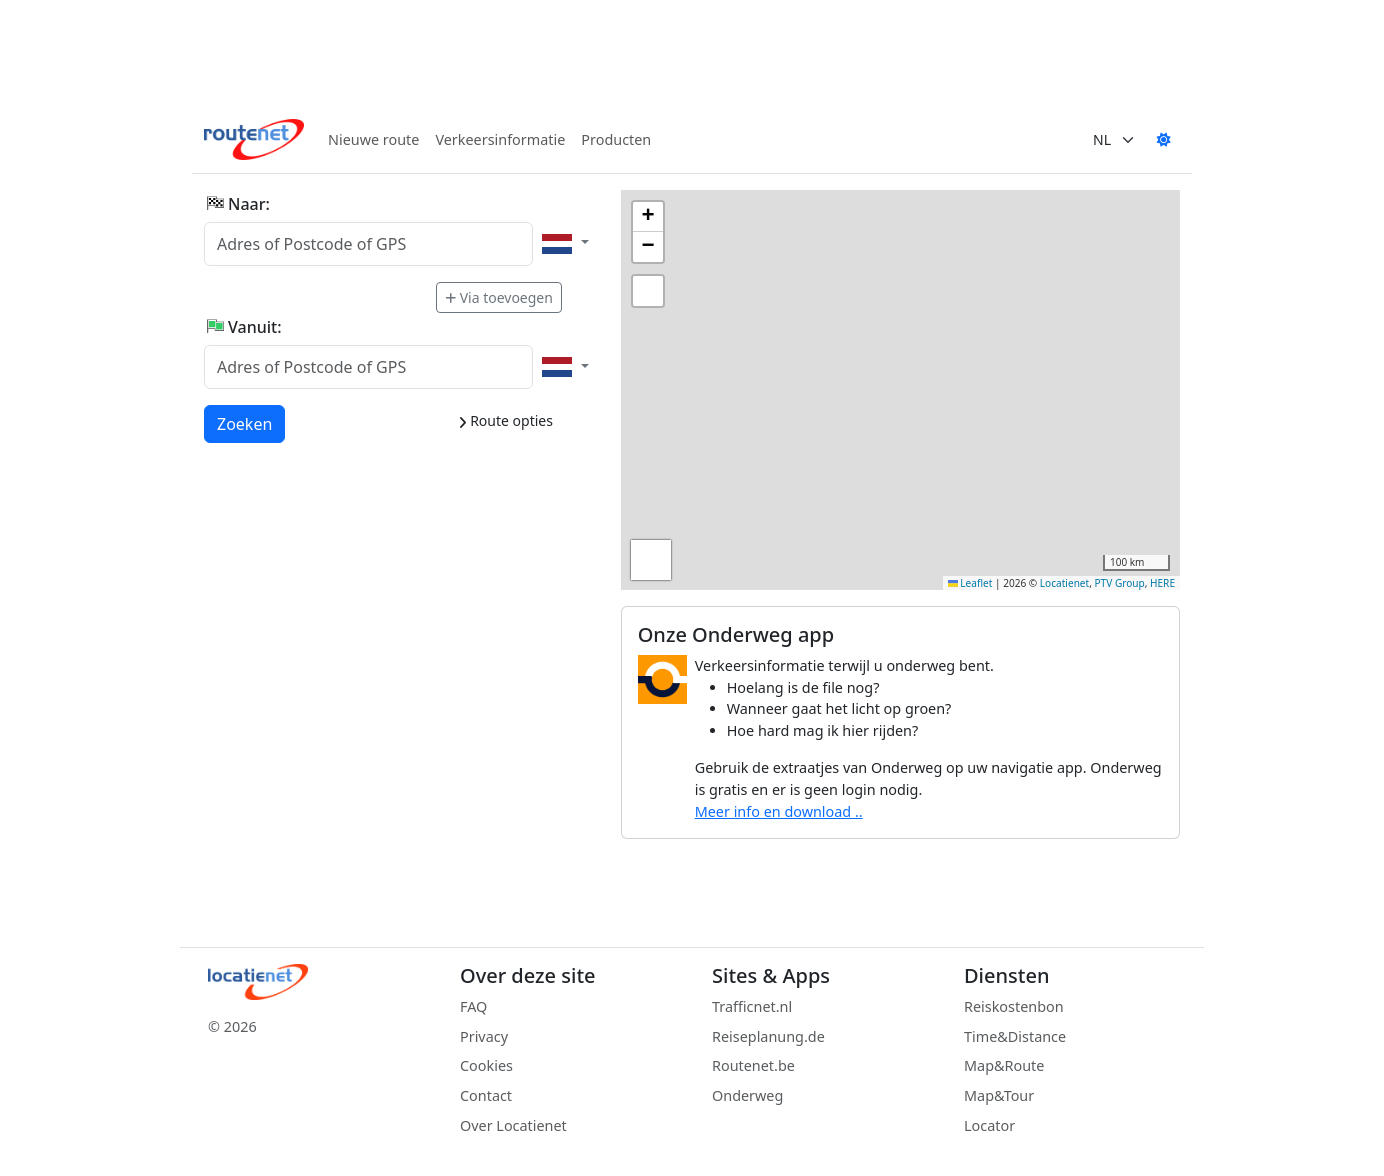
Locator (989, 1125)
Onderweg (747, 1095)
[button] (648, 217)
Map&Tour (999, 1095)
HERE (1162, 583)
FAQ (473, 1006)
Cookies (486, 1065)
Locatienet (1064, 583)
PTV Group (1120, 583)
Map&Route (1004, 1065)
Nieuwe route (373, 139)
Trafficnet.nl (752, 1006)
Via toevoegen (499, 297)
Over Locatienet (513, 1125)
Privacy (484, 1036)
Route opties (505, 420)
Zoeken (245, 423)
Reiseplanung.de (768, 1036)
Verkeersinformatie (500, 139)
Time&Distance (1015, 1036)
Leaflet (970, 583)
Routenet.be (753, 1065)
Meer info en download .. (779, 811)
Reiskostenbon (1014, 1006)
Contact (486, 1095)
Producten (616, 139)
